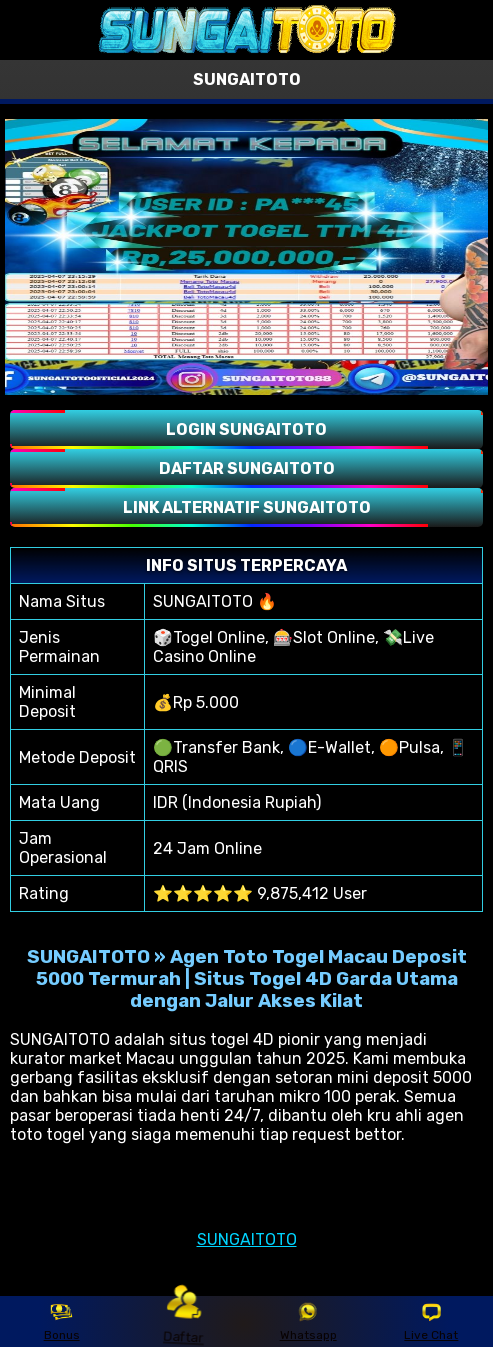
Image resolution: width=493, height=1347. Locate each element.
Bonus (62, 1322)
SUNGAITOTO (247, 1239)
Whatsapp (308, 1322)
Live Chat (431, 1322)
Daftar (185, 1320)
